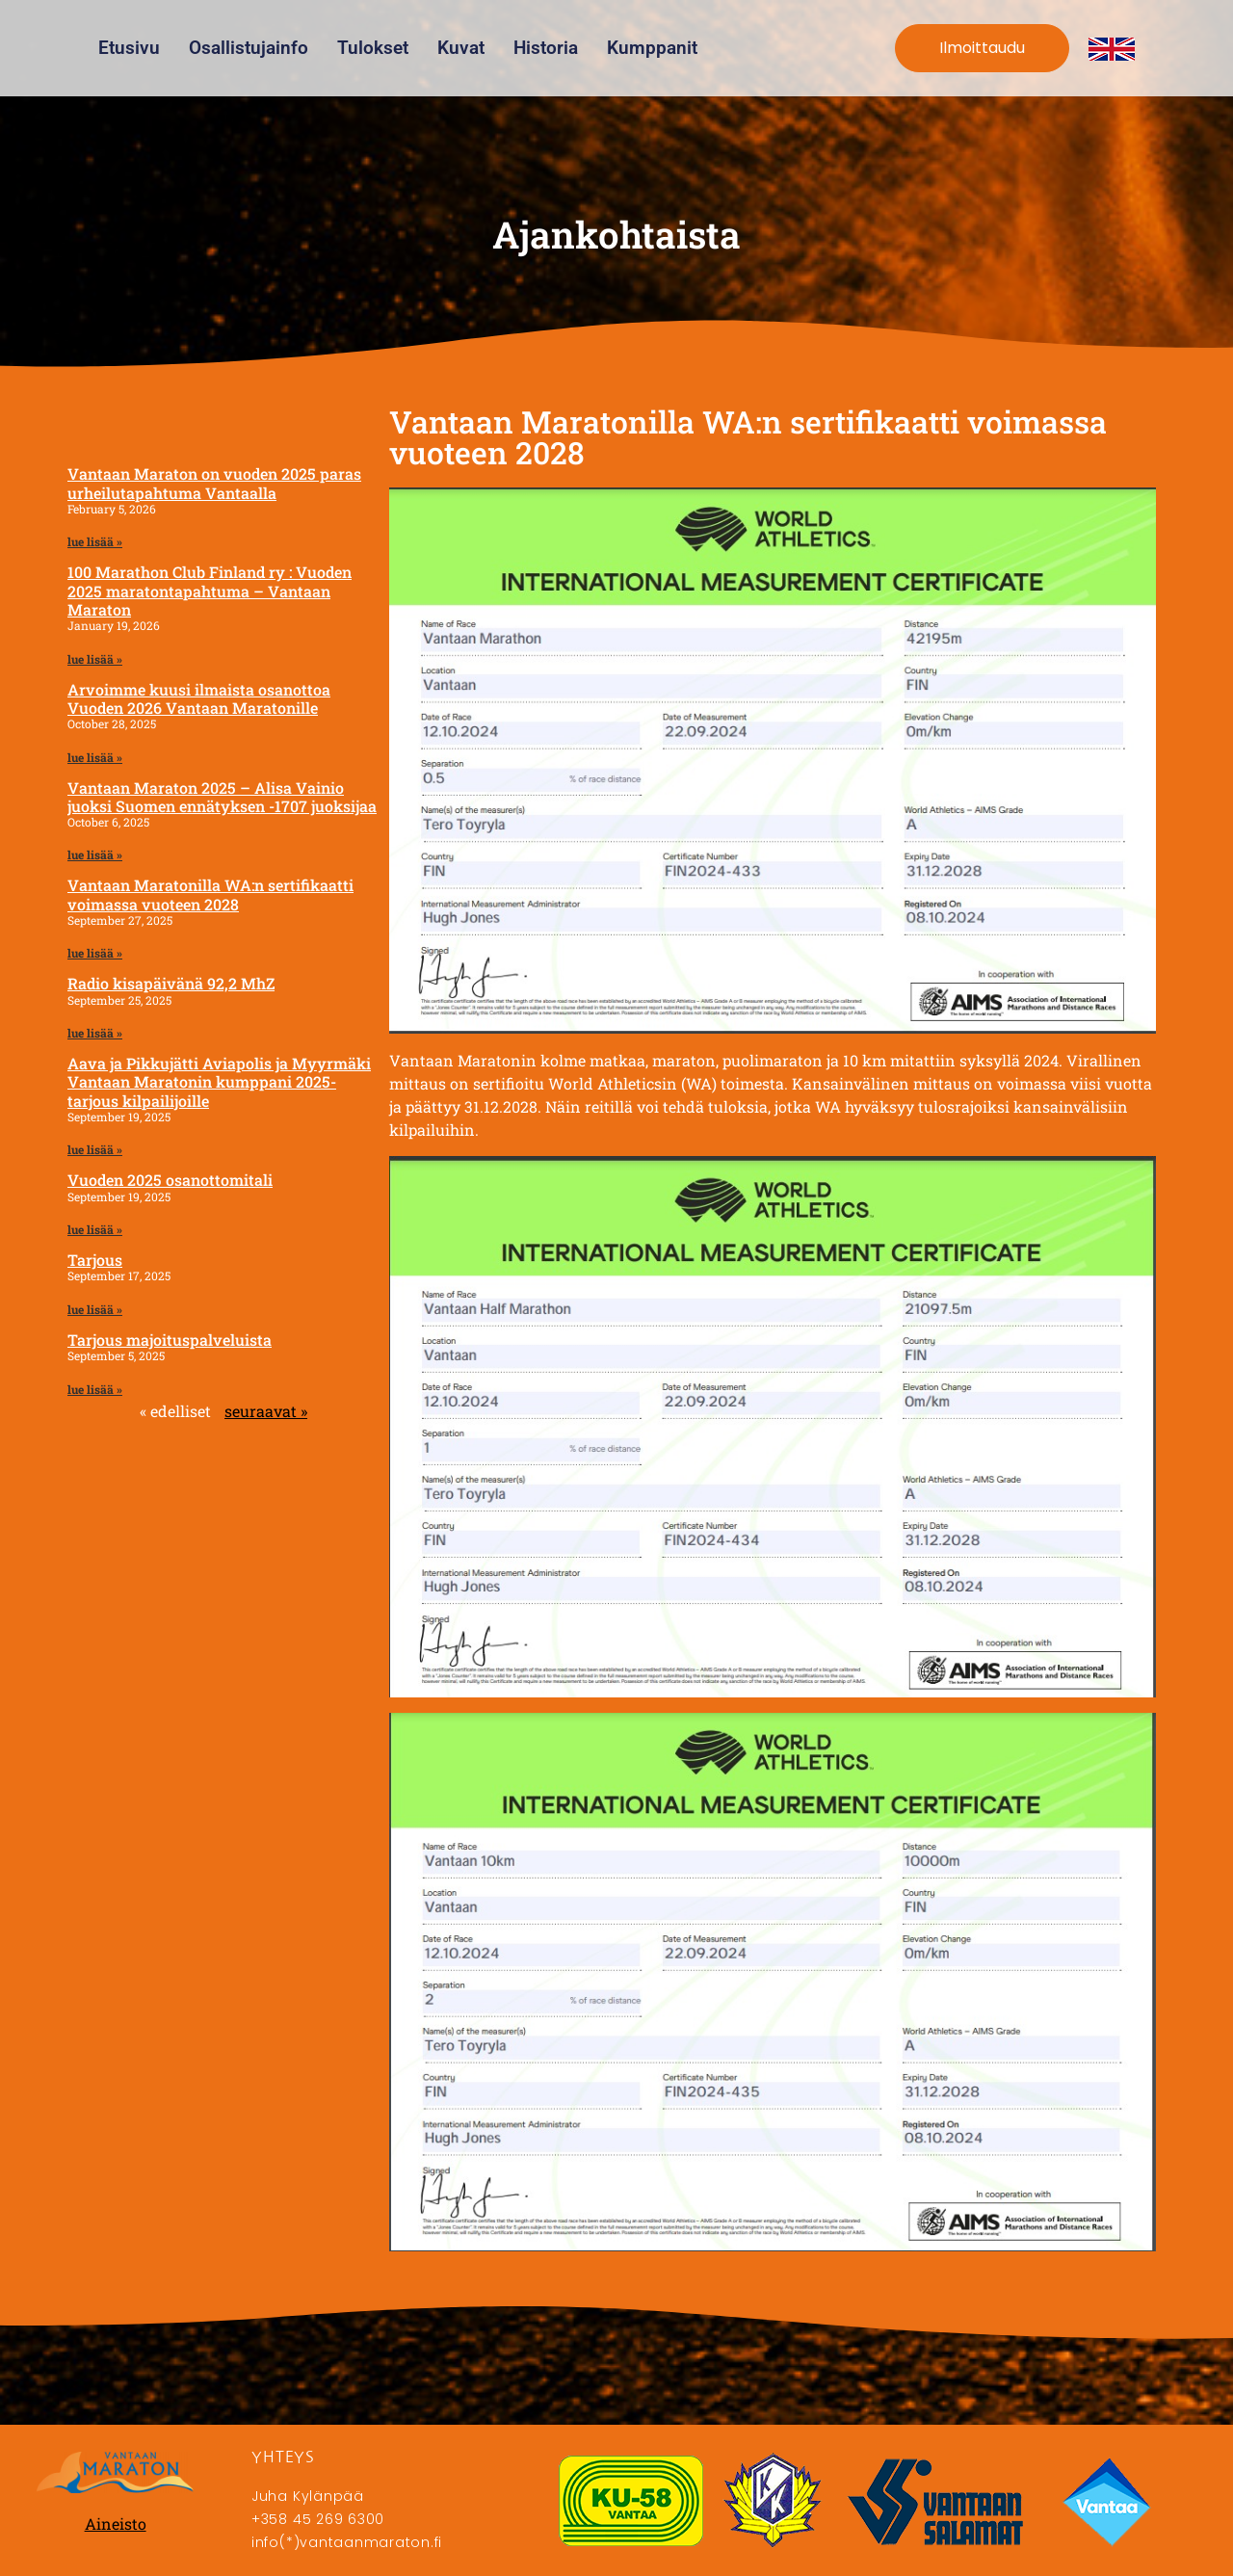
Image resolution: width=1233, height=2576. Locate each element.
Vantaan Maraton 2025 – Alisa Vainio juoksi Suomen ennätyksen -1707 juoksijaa (222, 796)
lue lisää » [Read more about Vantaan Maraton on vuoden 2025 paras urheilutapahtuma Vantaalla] (94, 541)
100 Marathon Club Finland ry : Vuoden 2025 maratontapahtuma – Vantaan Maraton (209, 590)
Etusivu (129, 48)
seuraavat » (265, 1411)
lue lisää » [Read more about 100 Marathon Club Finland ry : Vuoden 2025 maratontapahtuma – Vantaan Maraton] (94, 659)
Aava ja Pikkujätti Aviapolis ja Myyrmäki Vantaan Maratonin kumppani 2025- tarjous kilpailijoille (219, 1081)
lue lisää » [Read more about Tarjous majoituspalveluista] (94, 1389)
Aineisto (115, 2523)
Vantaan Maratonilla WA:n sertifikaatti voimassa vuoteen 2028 (210, 894)
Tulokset (372, 48)
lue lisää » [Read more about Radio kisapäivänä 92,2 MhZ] (94, 1032)
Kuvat (461, 48)
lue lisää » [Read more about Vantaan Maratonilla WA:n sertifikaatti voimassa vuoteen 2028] (94, 952)
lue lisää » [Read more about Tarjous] (94, 1309)
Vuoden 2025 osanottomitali (170, 1180)
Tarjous (94, 1259)
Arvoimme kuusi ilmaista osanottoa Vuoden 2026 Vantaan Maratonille (198, 698)
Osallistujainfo (248, 48)
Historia (545, 48)
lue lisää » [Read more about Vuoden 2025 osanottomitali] (94, 1229)
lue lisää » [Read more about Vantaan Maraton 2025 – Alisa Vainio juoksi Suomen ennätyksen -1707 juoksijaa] (94, 854)
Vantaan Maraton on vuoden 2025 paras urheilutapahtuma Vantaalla (214, 482)
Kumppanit (652, 48)
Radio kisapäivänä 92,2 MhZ (171, 983)
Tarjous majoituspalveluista (169, 1339)
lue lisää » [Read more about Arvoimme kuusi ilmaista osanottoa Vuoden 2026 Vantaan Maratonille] (94, 757)
